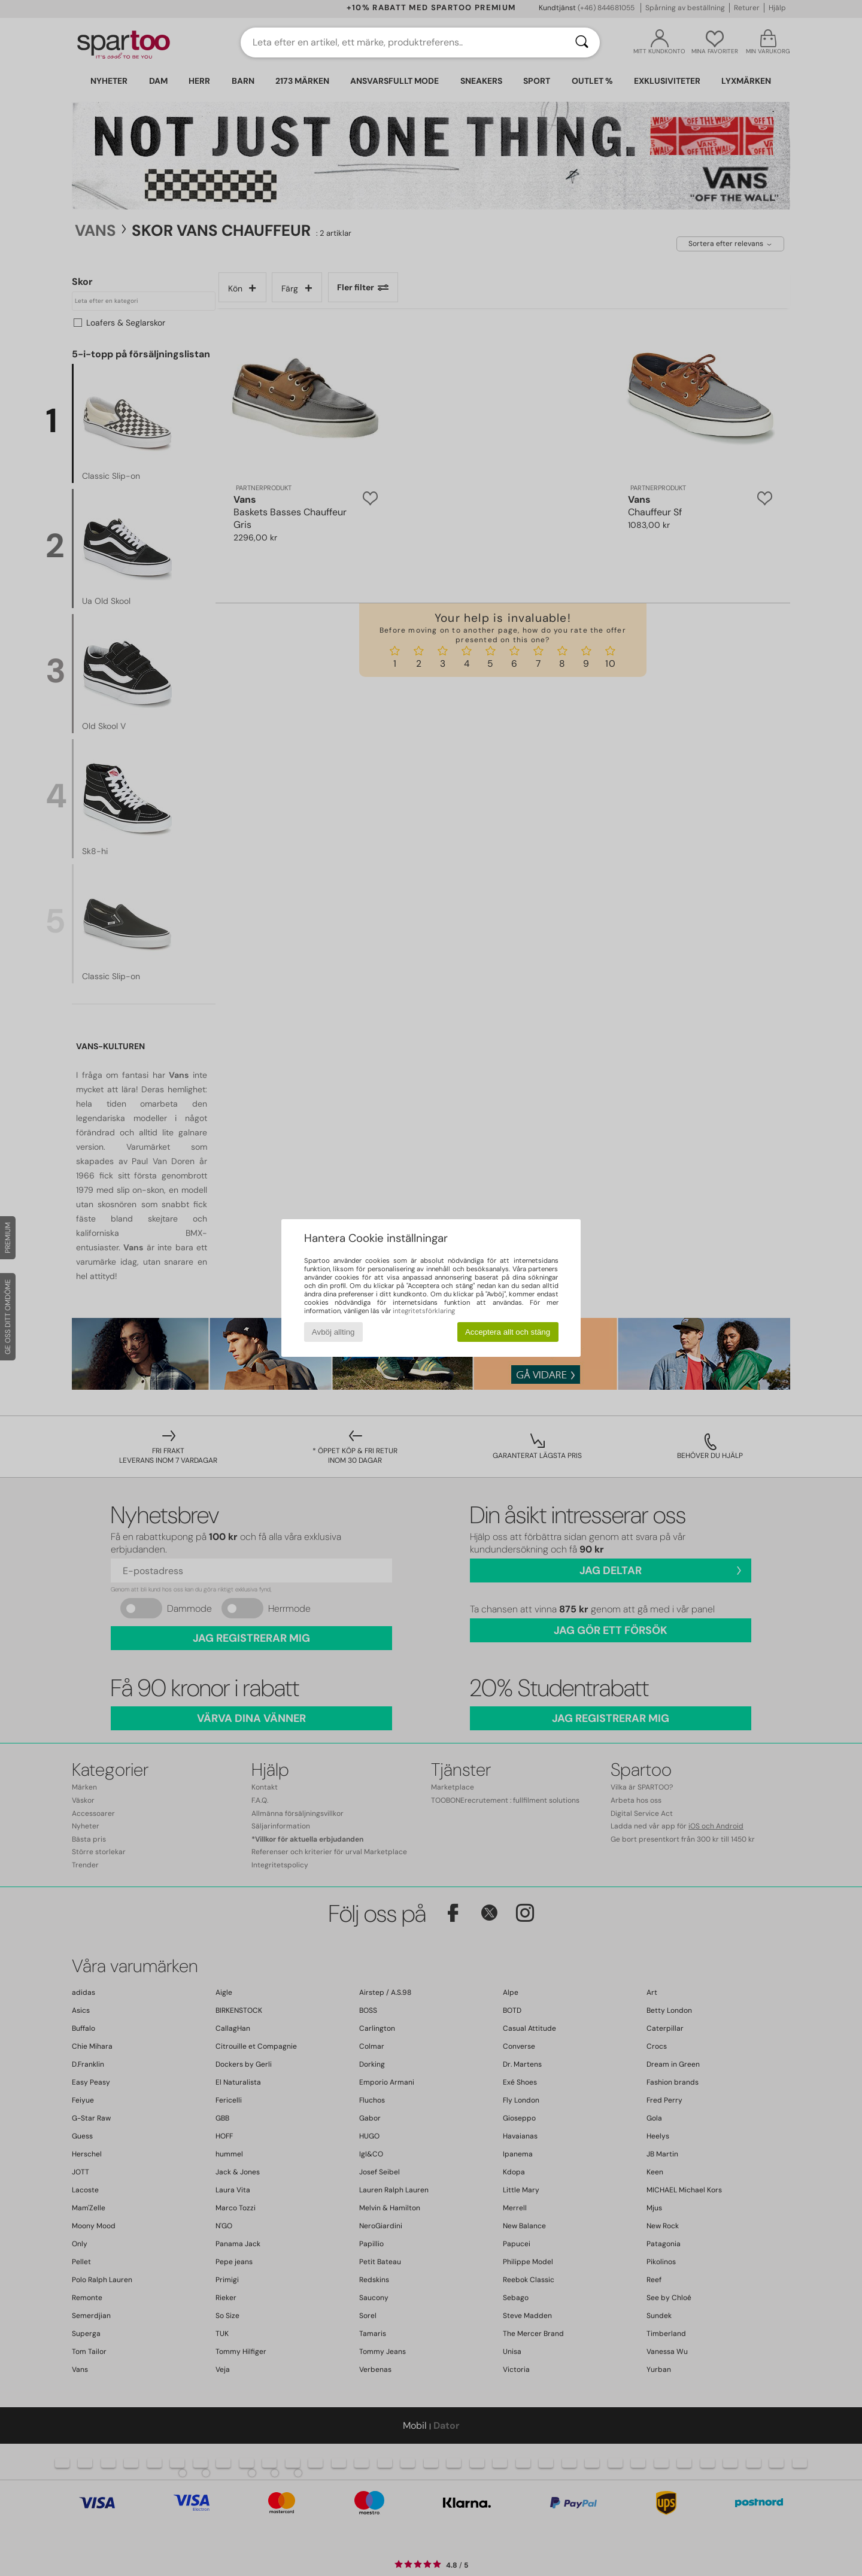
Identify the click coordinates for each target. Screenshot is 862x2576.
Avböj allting (333, 1332)
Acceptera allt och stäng (507, 1332)
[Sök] (582, 42)
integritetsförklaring (424, 1311)
